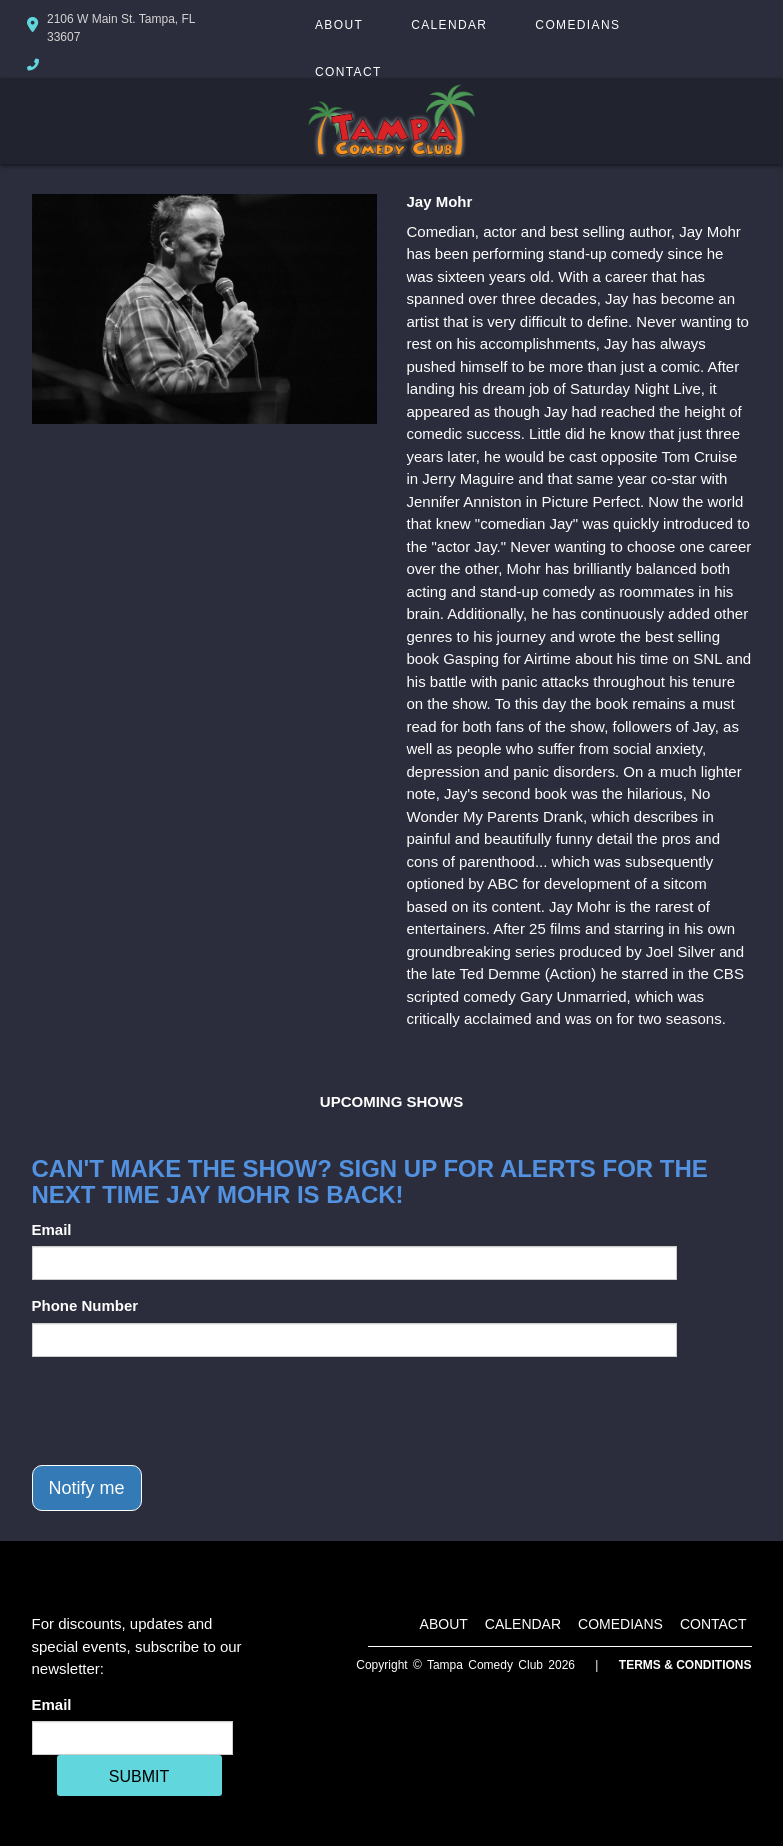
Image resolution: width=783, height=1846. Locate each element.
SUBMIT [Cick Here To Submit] (139, 1776)
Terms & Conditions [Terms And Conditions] (685, 1665)
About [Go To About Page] (339, 25)
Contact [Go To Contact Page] (348, 72)
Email (52, 1229)
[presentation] (184, 1411)
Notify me (87, 1488)
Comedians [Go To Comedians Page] (577, 25)
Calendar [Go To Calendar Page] (449, 25)
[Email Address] (132, 1738)
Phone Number (85, 1305)
